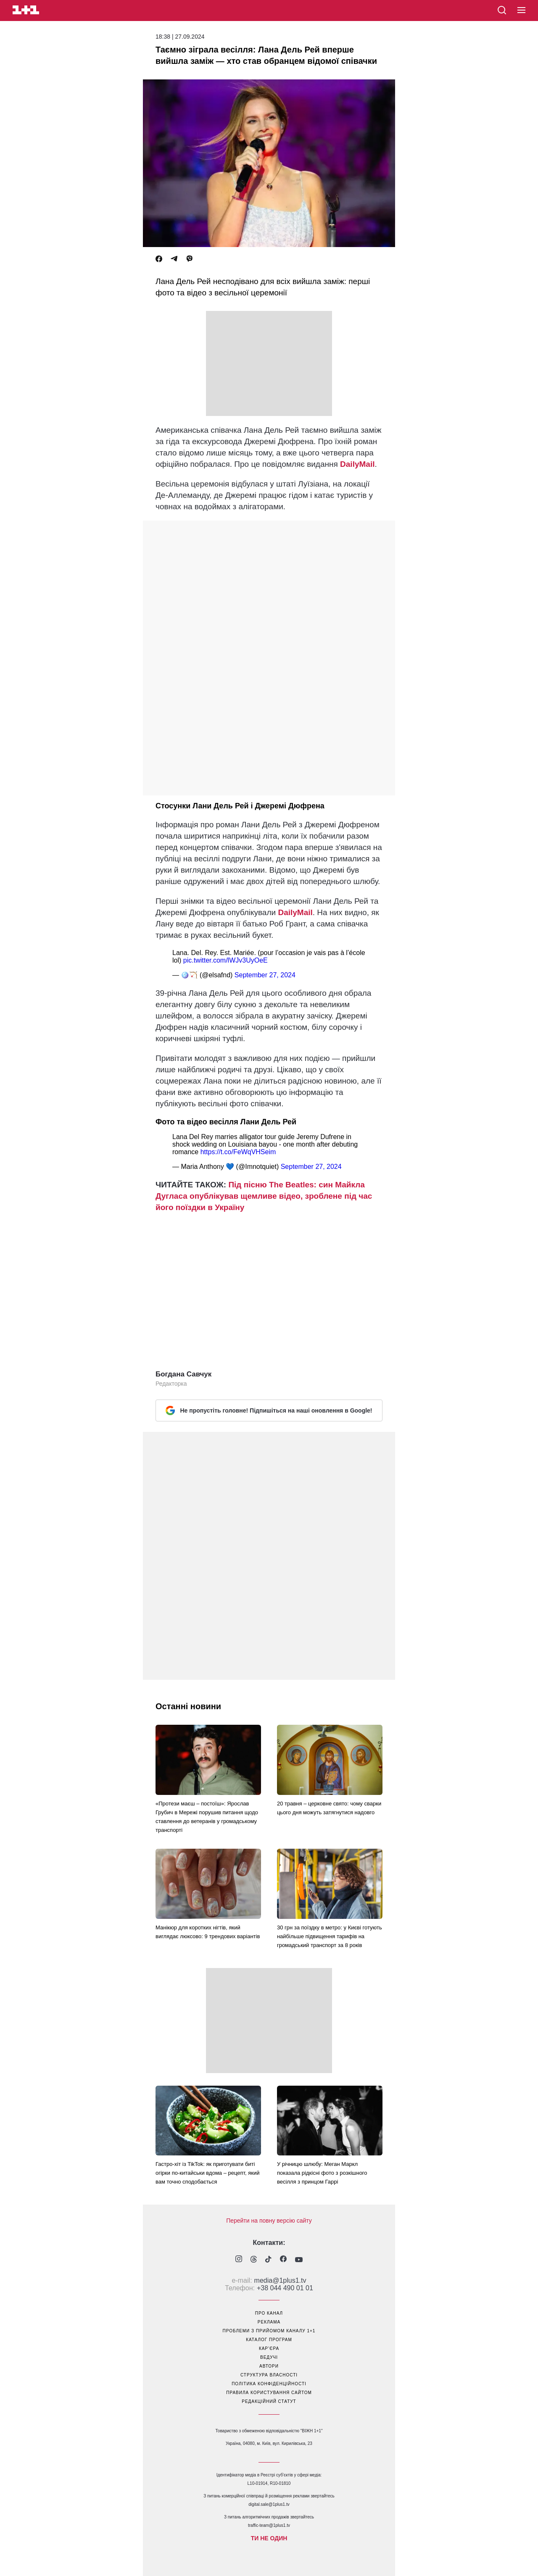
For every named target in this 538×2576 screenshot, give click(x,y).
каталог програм (269, 2339)
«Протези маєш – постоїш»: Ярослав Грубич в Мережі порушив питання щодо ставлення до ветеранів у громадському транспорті (207, 1816)
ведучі (269, 2357)
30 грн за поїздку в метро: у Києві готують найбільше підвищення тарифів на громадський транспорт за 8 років (329, 1936)
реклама (269, 2322)
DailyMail (357, 464)
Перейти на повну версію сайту (269, 2220)
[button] (521, 10)
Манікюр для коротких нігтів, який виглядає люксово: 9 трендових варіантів (208, 1931)
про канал (269, 2313)
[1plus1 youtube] (299, 2260)
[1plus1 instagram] (238, 2259)
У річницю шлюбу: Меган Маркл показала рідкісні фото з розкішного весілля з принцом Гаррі (322, 2173)
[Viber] (189, 259)
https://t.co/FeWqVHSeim (238, 1151)
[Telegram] (174, 259)
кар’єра (269, 2348)
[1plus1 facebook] (283, 2259)
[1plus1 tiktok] (268, 2260)
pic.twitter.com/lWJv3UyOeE (225, 960)
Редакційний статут (269, 2401)
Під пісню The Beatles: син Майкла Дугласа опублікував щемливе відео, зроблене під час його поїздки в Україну (264, 1196)
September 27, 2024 (265, 975)
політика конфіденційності (269, 2383)
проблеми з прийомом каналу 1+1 (269, 2331)
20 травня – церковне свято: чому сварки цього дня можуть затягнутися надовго (329, 1808)
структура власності (269, 2375)
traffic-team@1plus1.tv (269, 2525)
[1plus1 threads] (254, 2260)
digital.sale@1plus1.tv (268, 2504)
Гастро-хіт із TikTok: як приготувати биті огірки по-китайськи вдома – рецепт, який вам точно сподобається (208, 2173)
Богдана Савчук (183, 1374)
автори (269, 2366)
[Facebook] (159, 259)
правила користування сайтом (269, 2392)
